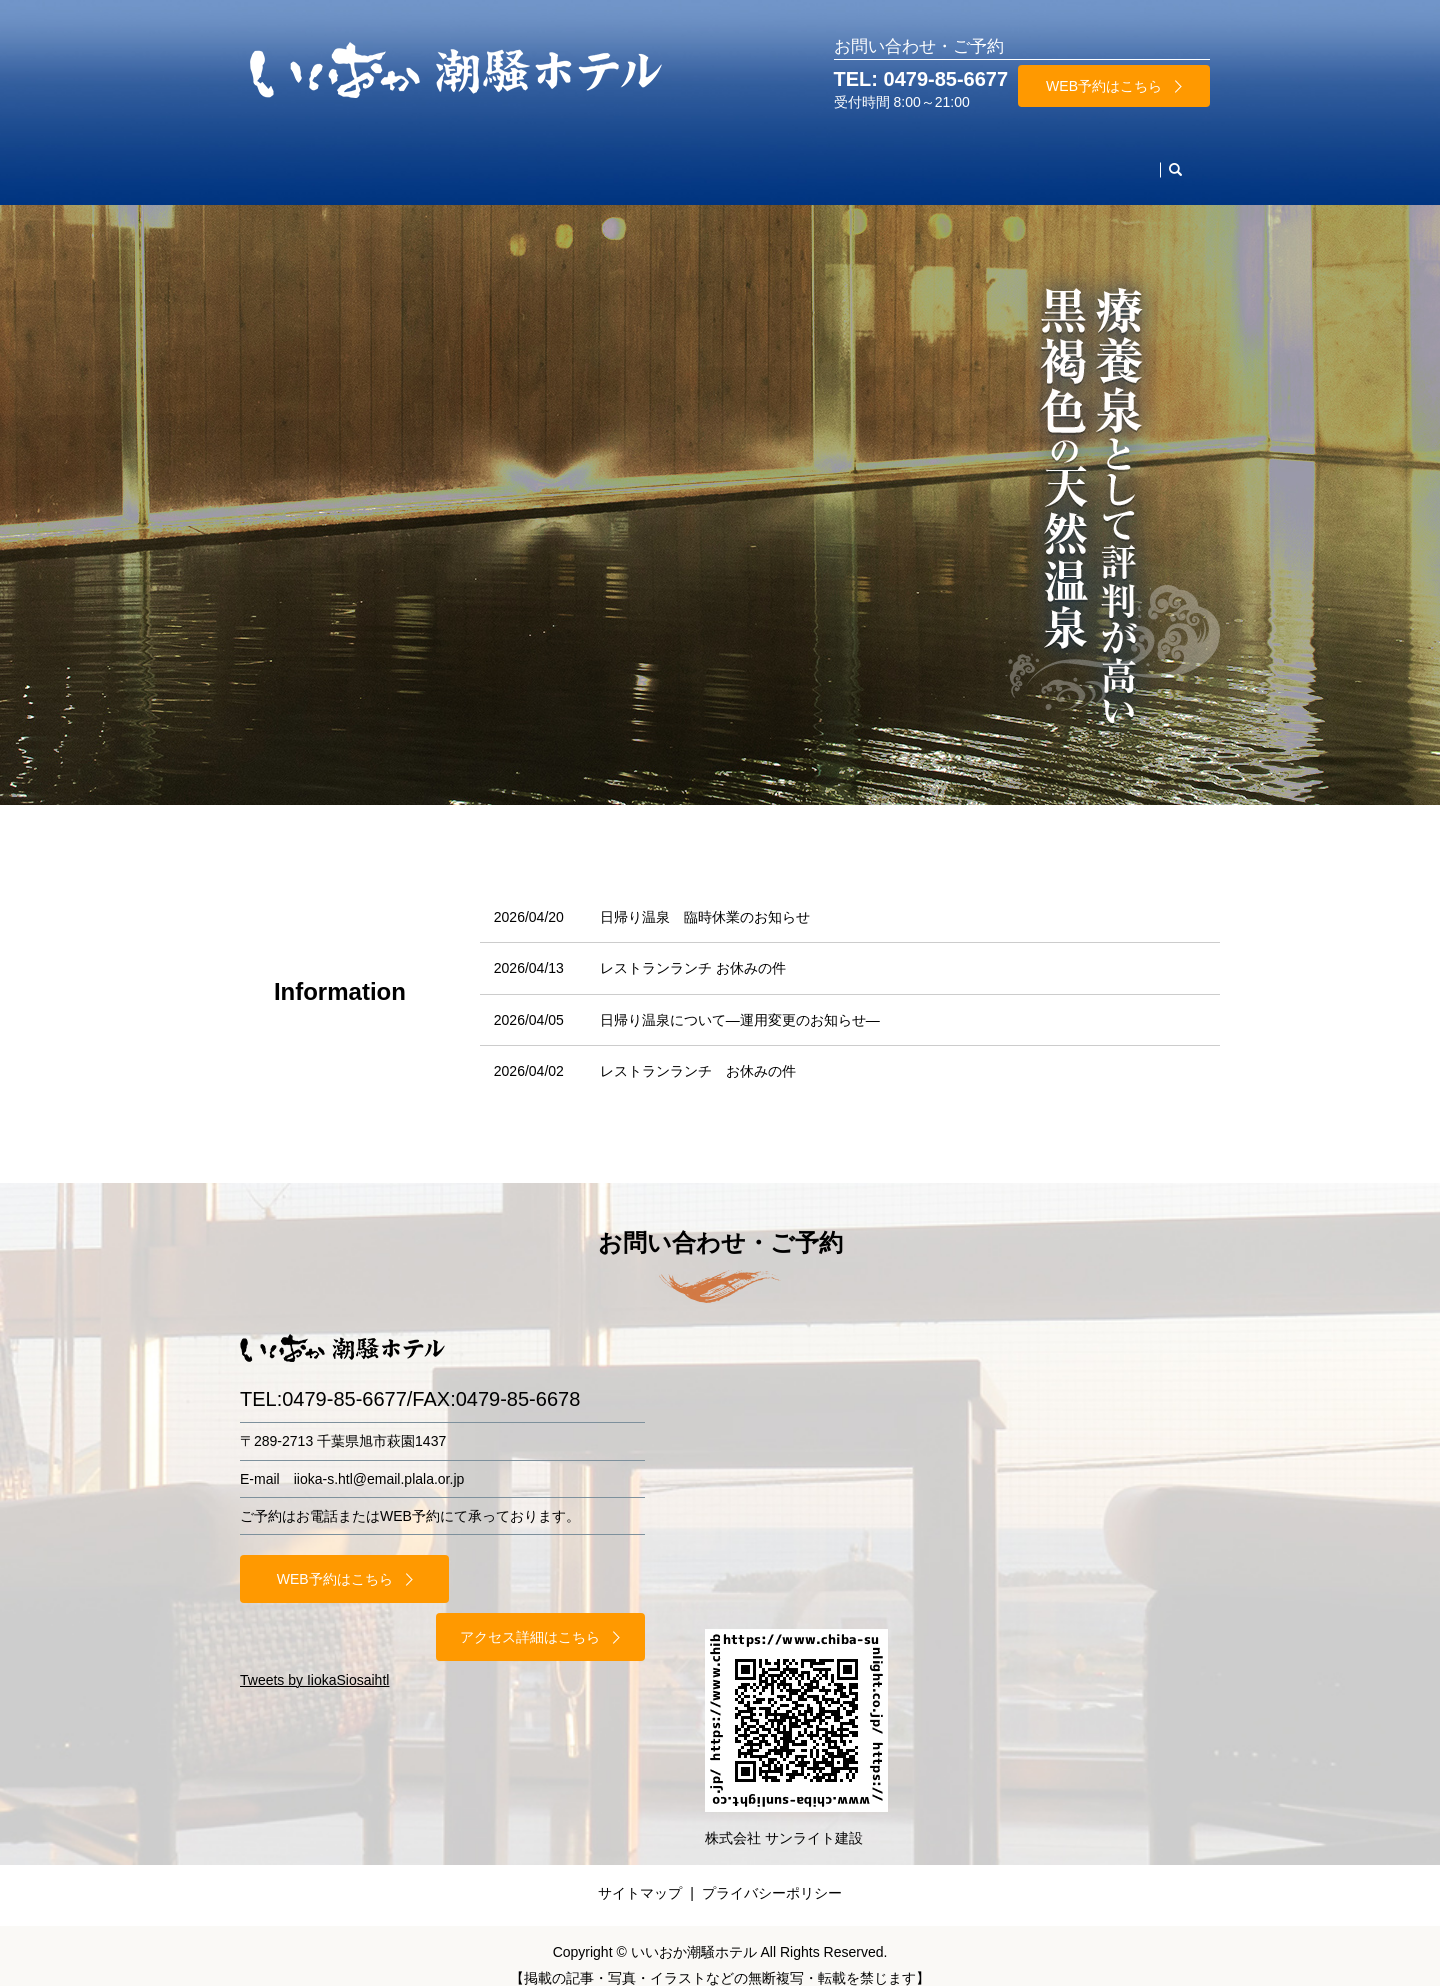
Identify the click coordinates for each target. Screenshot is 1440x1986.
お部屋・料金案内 (390, 159)
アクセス (1020, 159)
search (1183, 160)
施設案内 (852, 159)
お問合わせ (1111, 159)
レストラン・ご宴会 (537, 159)
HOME (285, 159)
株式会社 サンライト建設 (784, 1819)
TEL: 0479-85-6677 (921, 79)
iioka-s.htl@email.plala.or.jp (379, 1460)
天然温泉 (656, 159)
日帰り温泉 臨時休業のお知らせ (705, 898)
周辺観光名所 (754, 159)
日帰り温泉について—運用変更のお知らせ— (740, 1001)
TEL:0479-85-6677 (323, 1380)
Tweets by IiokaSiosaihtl (314, 1603)
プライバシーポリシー (772, 1874)
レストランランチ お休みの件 (693, 949)
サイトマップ (640, 1874)
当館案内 (936, 159)
